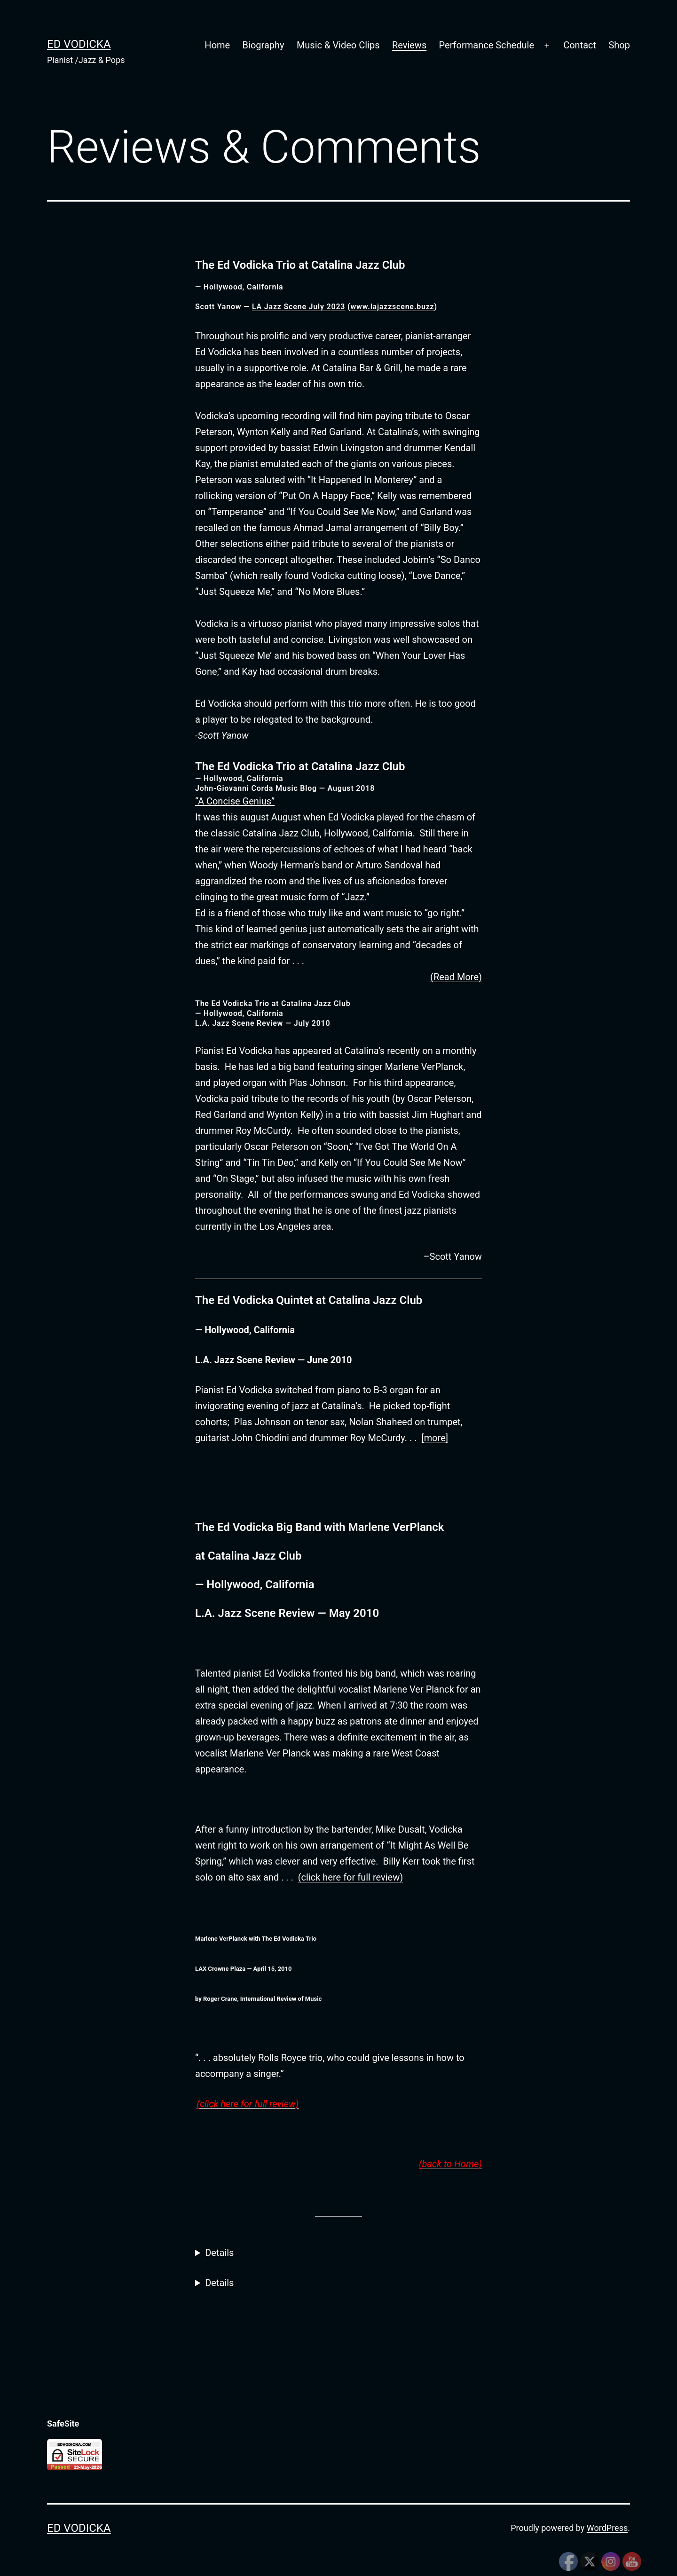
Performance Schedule (486, 45)
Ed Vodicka (79, 44)
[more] (434, 1438)
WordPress (607, 2528)
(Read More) (456, 977)
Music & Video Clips (338, 45)
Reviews (409, 45)
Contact (579, 45)
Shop (619, 45)
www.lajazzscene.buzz (392, 306)
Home (217, 45)
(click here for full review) (350, 1877)
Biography (263, 45)
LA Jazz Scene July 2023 (298, 306)
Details (219, 2252)
